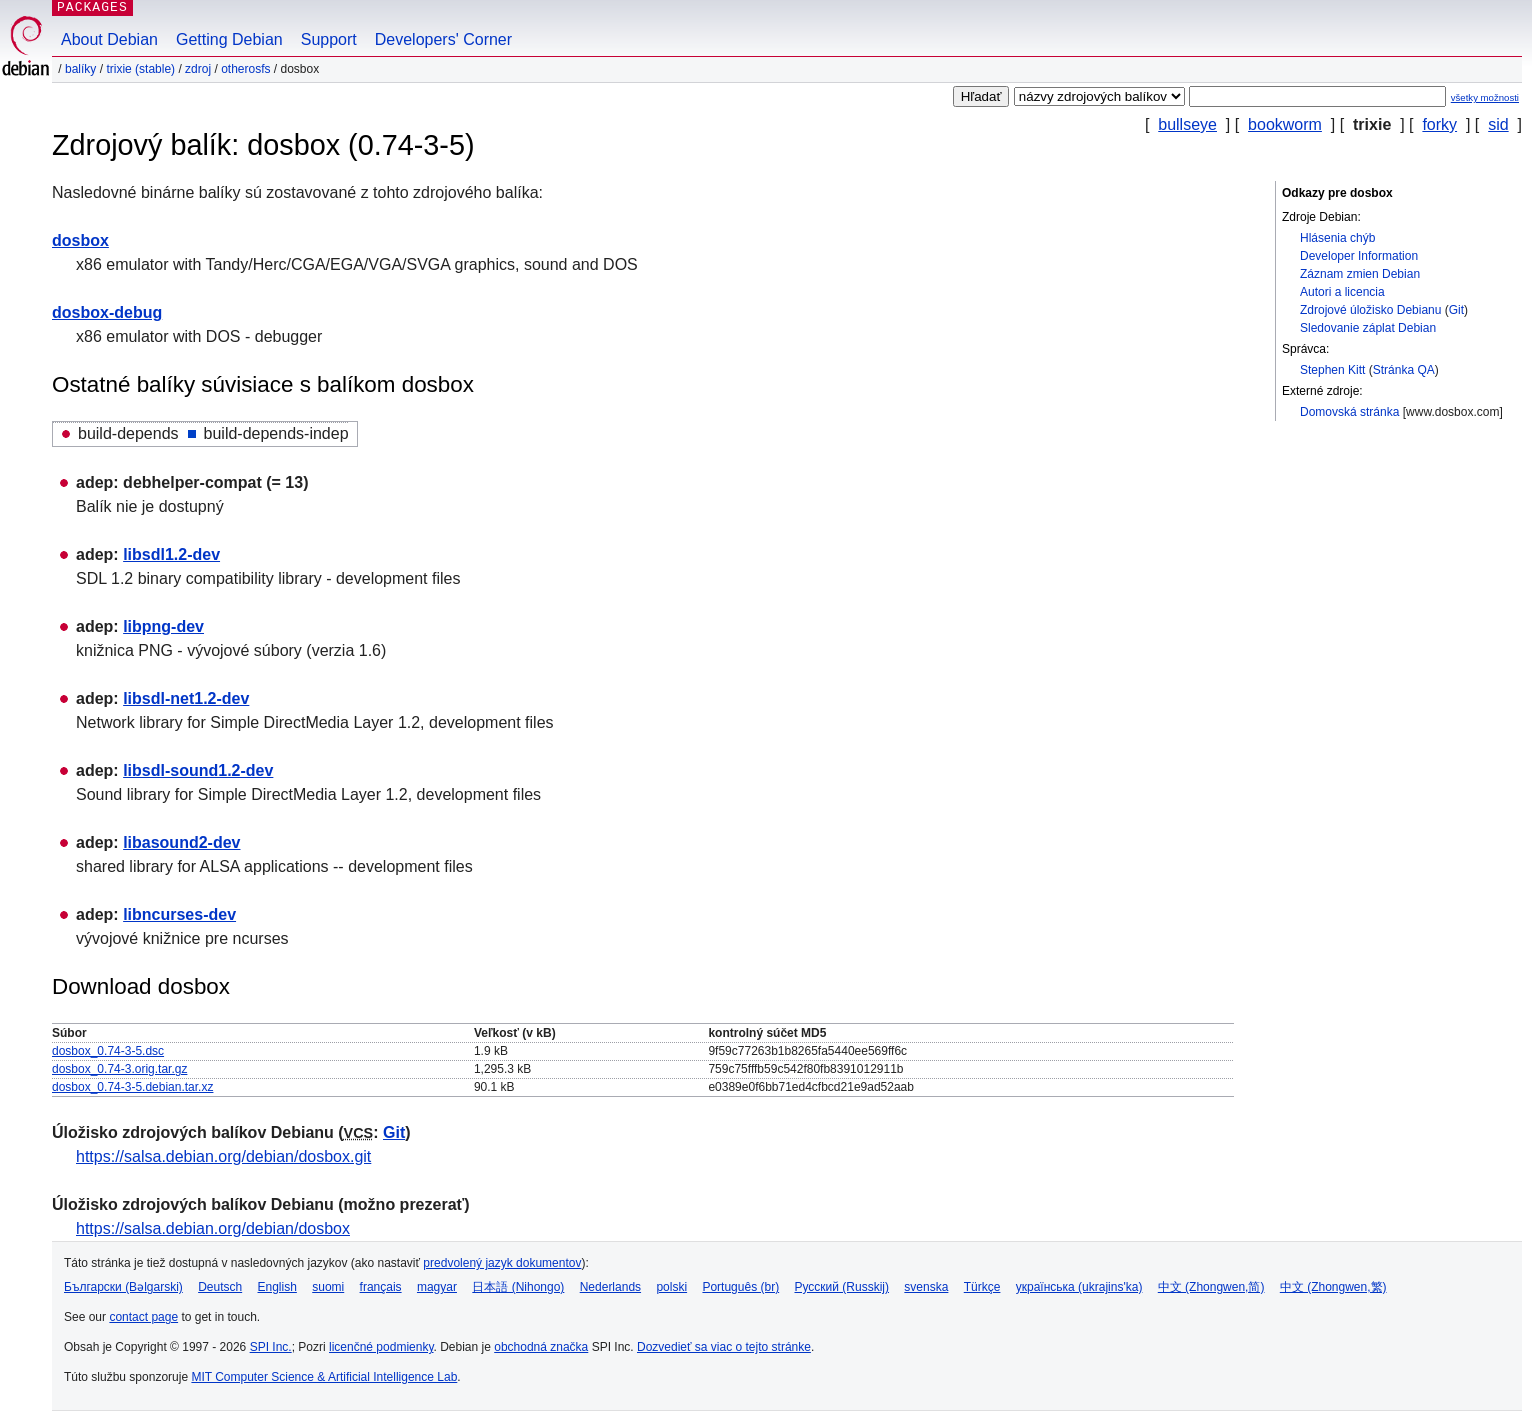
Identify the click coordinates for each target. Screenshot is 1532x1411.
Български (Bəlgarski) (123, 1287)
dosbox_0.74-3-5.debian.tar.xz (132, 1087)
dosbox (80, 240)
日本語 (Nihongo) (518, 1287)
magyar (437, 1287)
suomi (328, 1287)
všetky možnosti (1485, 97)
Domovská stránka (1349, 412)
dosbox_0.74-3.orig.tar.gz (119, 1069)
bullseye (1187, 124)
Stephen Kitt (1332, 370)
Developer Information (1359, 256)
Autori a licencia (1342, 292)
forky (1439, 124)
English (277, 1287)
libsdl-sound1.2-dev (198, 770)
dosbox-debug (107, 312)
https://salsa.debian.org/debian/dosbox (213, 1228)
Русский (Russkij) (841, 1287)
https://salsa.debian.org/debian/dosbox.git (223, 1156)
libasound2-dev (181, 842)
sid (1498, 124)
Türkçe (982, 1287)
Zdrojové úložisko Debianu (1370, 310)
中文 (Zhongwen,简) (1211, 1287)
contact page (143, 1317)
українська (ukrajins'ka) (1079, 1287)
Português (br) (740, 1287)
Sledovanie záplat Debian (1368, 328)
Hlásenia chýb (1337, 238)
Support (329, 39)
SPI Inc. (271, 1347)
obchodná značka (541, 1347)
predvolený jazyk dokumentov (502, 1263)
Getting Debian (229, 39)
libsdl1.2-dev (171, 554)
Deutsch (220, 1287)
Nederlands (610, 1287)
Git (1456, 310)
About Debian (109, 39)
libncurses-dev (179, 914)
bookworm (1285, 124)
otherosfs (245, 69)
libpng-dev (163, 626)
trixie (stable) (140, 69)
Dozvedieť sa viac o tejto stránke (724, 1347)
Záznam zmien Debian (1360, 274)
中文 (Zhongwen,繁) (1333, 1287)
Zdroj (198, 69)
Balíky (80, 69)
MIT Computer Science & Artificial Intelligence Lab (324, 1377)
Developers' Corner (443, 39)
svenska (926, 1287)
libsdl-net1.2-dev (186, 698)
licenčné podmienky (381, 1347)
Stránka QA (1404, 370)
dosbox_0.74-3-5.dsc (108, 1051)
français (381, 1287)
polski (671, 1287)
